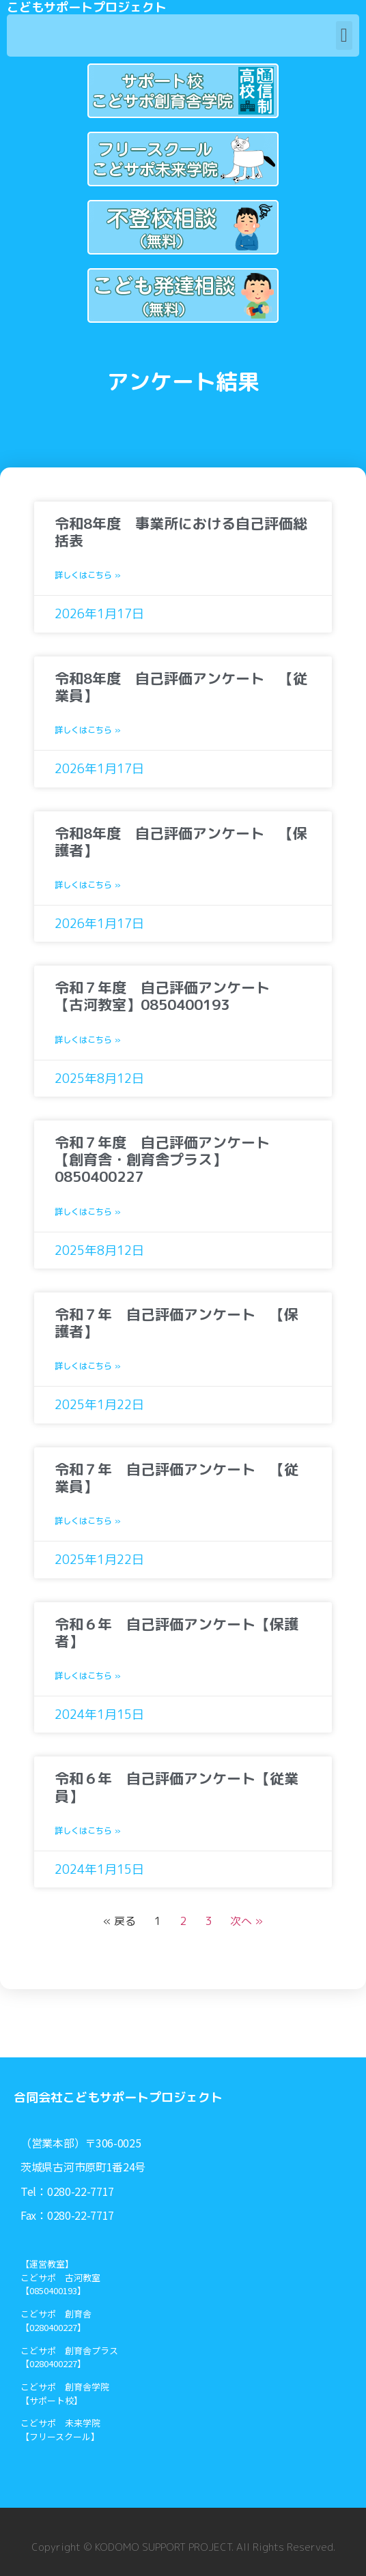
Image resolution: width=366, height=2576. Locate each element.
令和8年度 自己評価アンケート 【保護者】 (181, 841)
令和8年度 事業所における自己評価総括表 (181, 532)
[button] (344, 35)
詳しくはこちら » (88, 575)
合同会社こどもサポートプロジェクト (118, 2097)
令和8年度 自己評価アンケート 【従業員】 (181, 687)
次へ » (246, 1920)
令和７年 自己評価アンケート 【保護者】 (176, 1323)
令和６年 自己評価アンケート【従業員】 (176, 1787)
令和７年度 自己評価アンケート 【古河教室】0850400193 (169, 996)
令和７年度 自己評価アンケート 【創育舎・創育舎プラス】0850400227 (169, 1159)
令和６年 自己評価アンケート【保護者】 (176, 1632)
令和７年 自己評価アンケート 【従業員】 (176, 1477)
